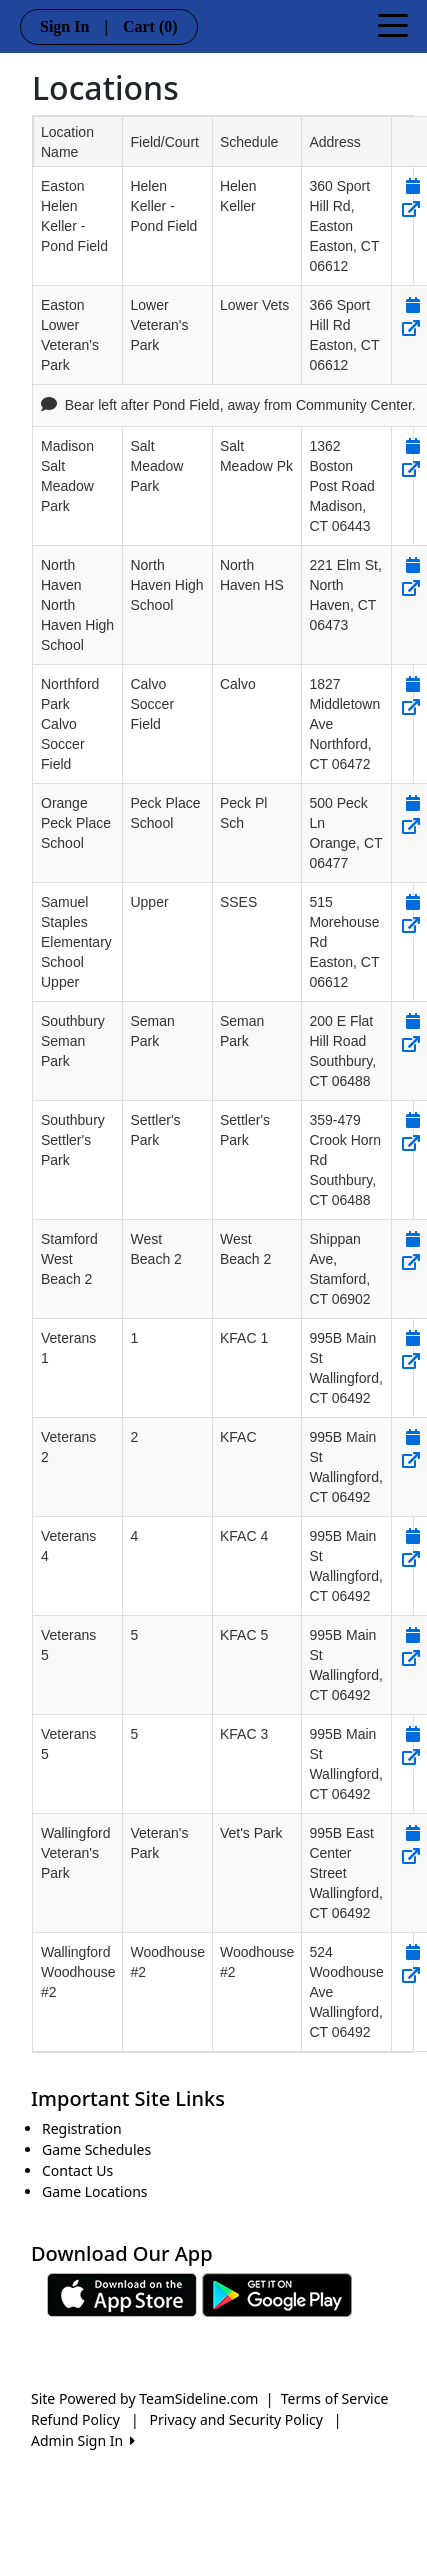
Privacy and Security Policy (236, 2419)
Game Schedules (96, 2149)
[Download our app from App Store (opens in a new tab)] (122, 2293)
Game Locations (95, 2191)
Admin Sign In (83, 2440)
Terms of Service (335, 2398)
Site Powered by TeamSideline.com (144, 2398)
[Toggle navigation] (393, 24)
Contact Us (77, 2170)
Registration (82, 2128)
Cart (150, 26)
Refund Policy (75, 2419)
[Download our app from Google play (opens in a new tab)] (277, 2293)
